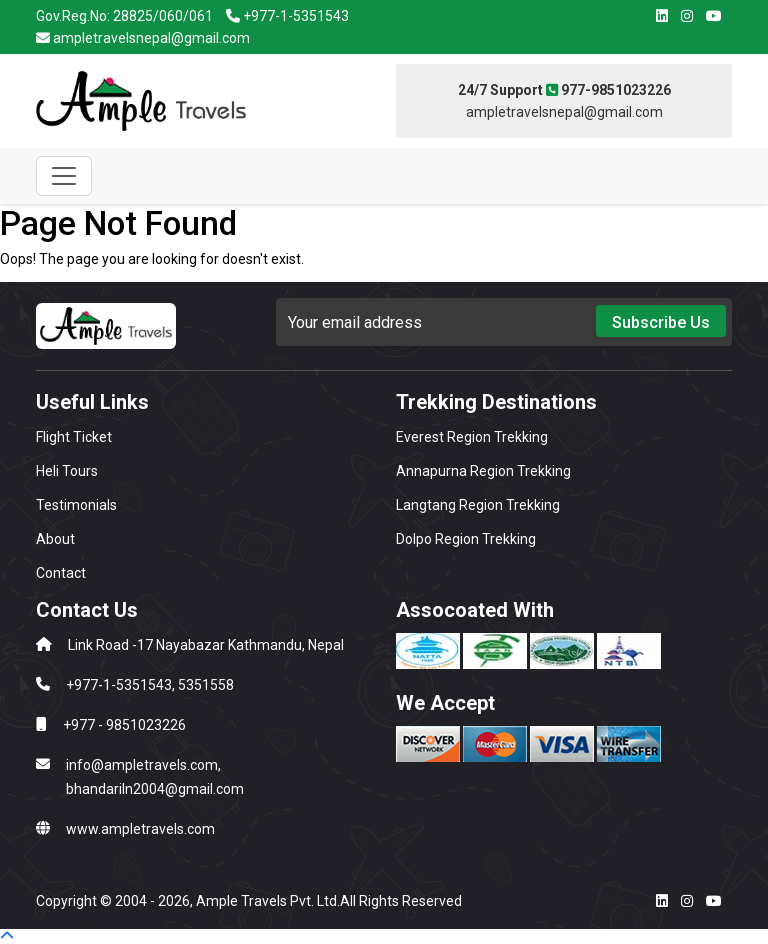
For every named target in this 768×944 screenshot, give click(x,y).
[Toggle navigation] (64, 176)
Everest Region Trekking (472, 437)
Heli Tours (67, 471)
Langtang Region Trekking (478, 505)
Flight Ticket (74, 437)
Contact (61, 573)
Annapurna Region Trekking (483, 471)
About (55, 539)
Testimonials (76, 505)
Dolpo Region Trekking (466, 539)
